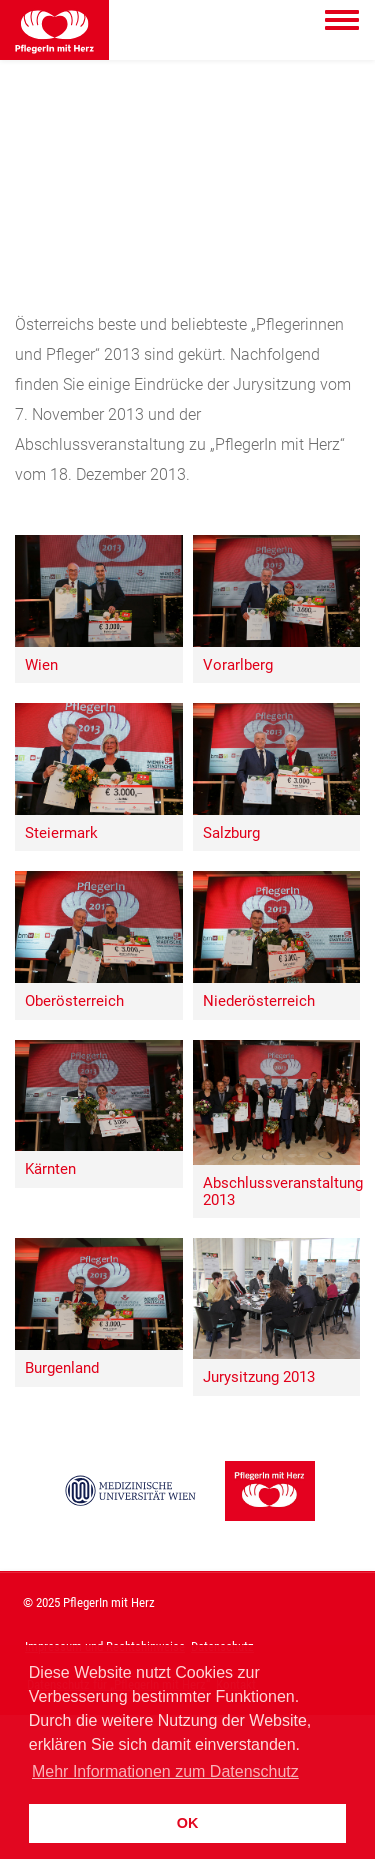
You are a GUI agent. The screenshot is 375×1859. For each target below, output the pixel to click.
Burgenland (62, 1368)
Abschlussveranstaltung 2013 (282, 1191)
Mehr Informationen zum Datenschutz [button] (165, 1771)
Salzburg (231, 833)
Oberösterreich (74, 1001)
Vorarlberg (238, 665)
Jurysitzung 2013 (259, 1377)
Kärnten (50, 1169)
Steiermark (61, 833)
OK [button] (188, 1823)
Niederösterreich (259, 1001)
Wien (41, 665)
